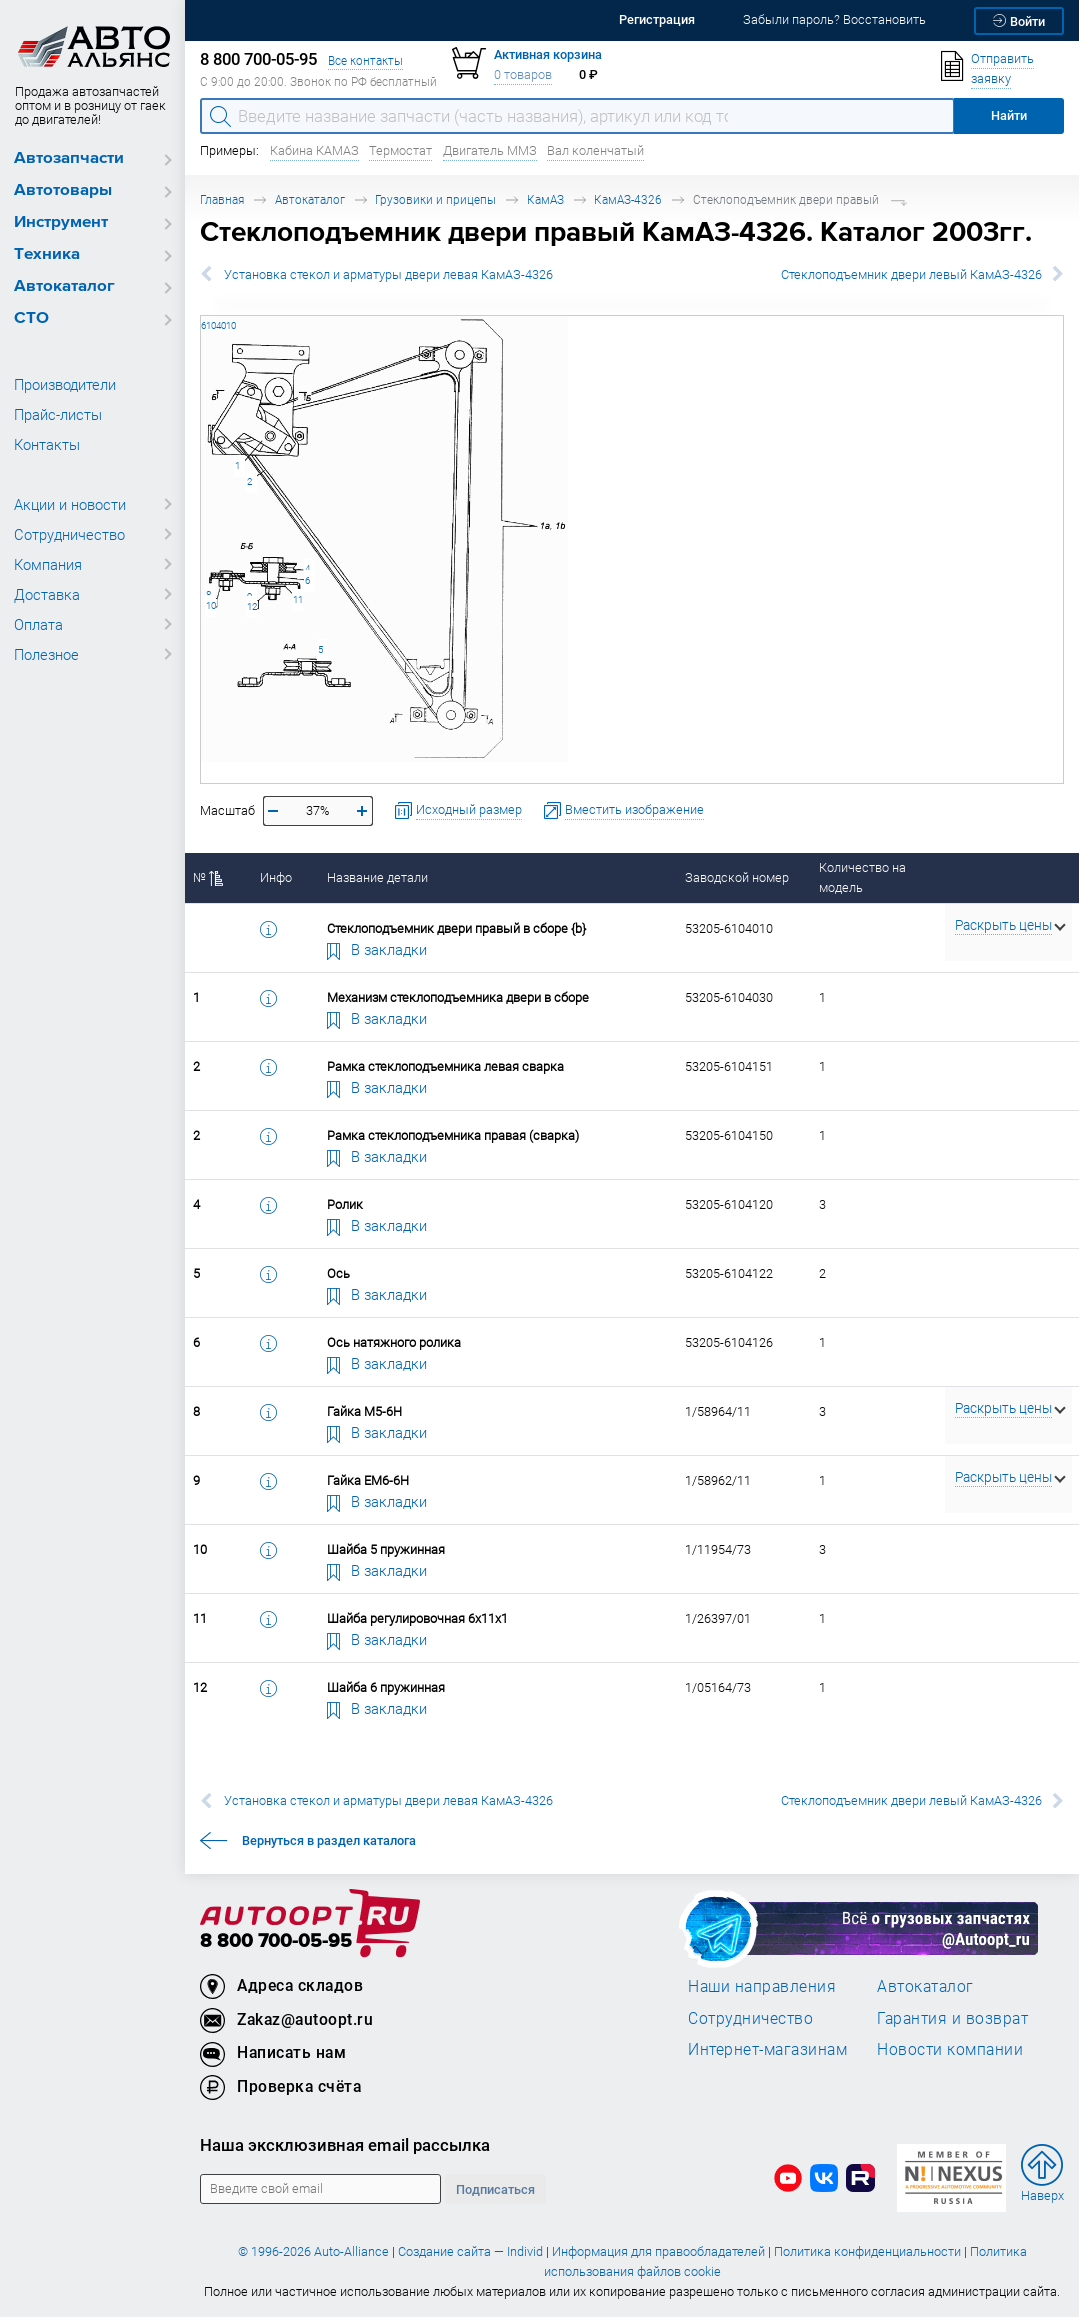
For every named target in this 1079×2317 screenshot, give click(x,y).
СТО (31, 318)
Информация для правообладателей (658, 2251)
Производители (65, 384)
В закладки (377, 949)
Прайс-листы (58, 414)
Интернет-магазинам (767, 2049)
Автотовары (63, 190)
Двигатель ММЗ (490, 150)
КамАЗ (545, 199)
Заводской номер (737, 877)
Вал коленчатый (595, 150)
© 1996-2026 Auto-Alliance (313, 2251)
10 (211, 605)
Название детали (377, 877)
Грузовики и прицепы (435, 199)
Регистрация (657, 19)
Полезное (46, 654)
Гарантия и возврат (952, 2018)
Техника (47, 254)
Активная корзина (548, 54)
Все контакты (365, 60)
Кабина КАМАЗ (314, 150)
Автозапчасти (69, 158)
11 (298, 599)
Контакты (47, 444)
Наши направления (762, 1986)
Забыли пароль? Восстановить (834, 19)
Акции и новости (70, 504)
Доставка (47, 594)
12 (252, 606)
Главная (222, 199)
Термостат (400, 150)
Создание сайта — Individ (470, 2251)
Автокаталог (64, 286)
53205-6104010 (201, 315)
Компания (48, 564)
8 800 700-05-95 (276, 1941)
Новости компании (950, 2049)
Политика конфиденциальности (867, 2251)
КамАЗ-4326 (628, 199)
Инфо (276, 877)
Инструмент (61, 222)
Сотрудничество (69, 534)
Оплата (38, 624)
